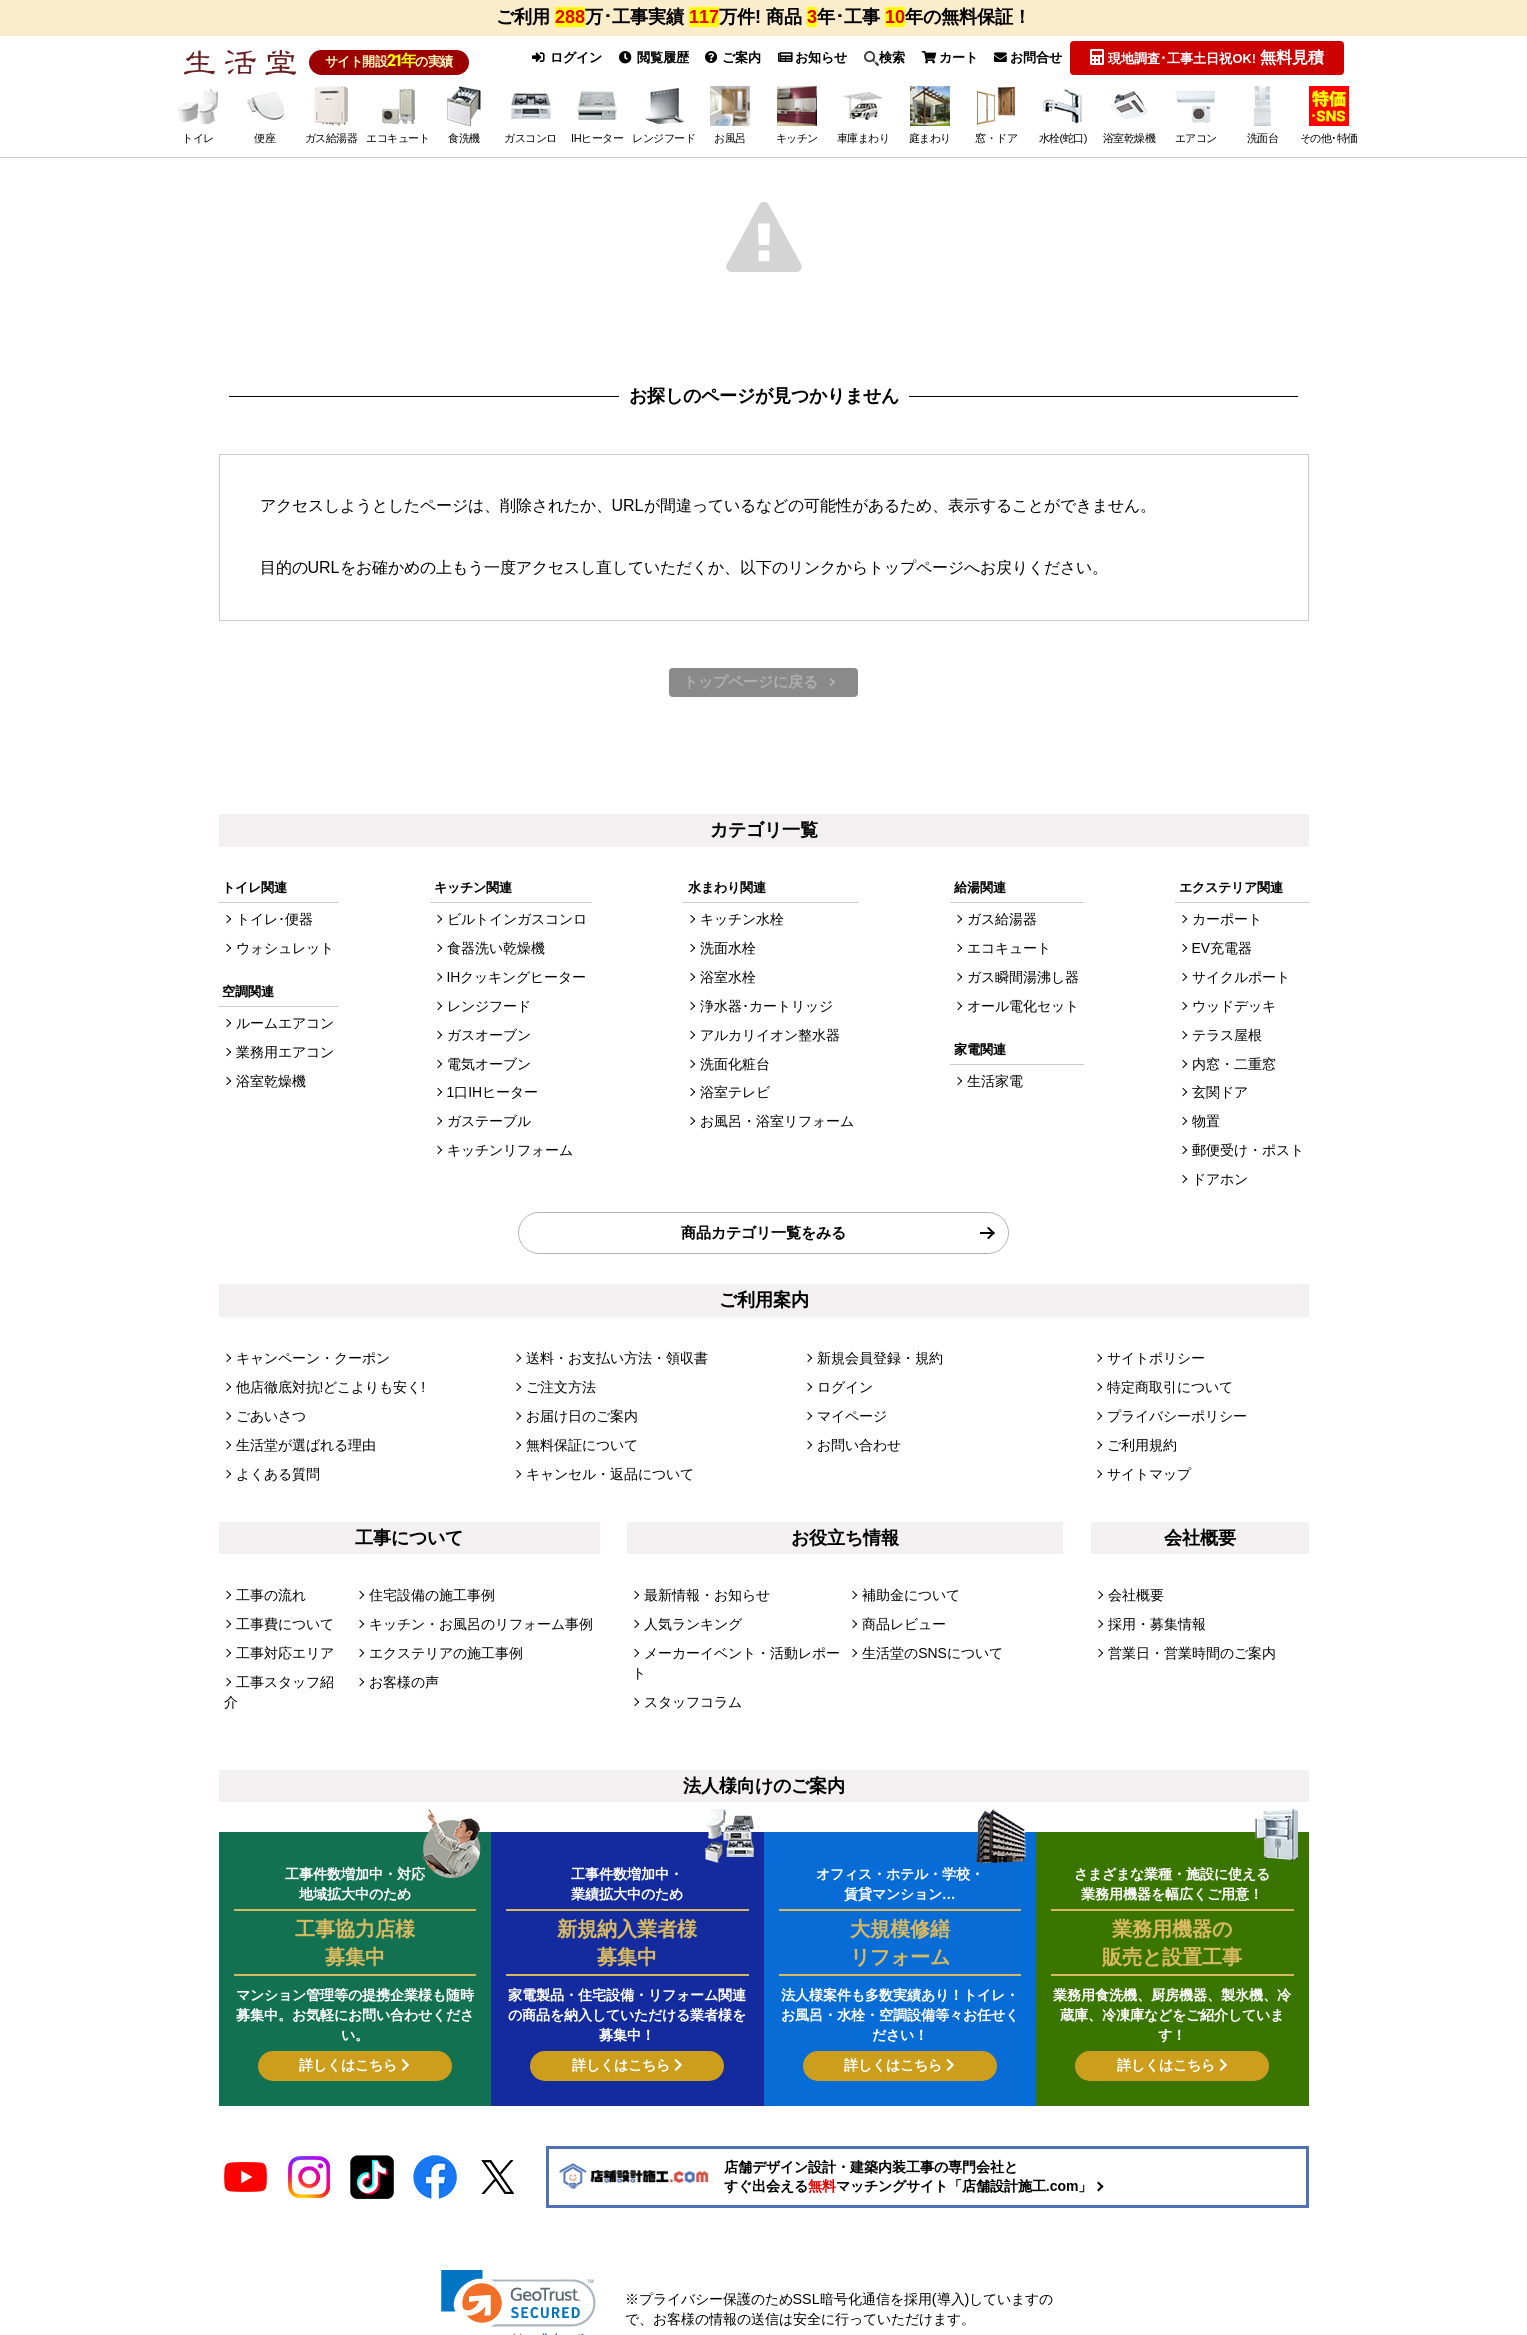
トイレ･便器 (272, 926)
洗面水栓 (731, 953)
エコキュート (1011, 953)
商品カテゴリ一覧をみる (763, 1220)
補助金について (907, 1570)
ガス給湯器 (1004, 926)
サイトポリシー (1152, 1341)
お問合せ (1026, 57)
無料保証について (578, 1423)
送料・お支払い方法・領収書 (610, 1341)
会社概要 (1134, 1570)
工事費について (281, 1597)
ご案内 (726, 57)
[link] (518, 2245)
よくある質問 (275, 1450)
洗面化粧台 (737, 1062)
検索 (879, 58)
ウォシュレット (281, 953)
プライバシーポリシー (1172, 1396)
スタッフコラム (689, 1652)
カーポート (1232, 926)
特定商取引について (1165, 1369)
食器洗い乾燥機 (496, 953)
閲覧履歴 (644, 57)
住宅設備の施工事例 (427, 1570)
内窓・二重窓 (1239, 1062)
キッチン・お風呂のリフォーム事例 (473, 1597)
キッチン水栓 (744, 926)
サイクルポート (1245, 981)
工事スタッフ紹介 (288, 1652)
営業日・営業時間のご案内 (1186, 1624)
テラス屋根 (1232, 1035)
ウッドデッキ (1239, 1008)
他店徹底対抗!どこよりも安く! (324, 1369)
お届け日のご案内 (578, 1396)
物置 (1213, 1117)
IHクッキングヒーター (516, 981)
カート (946, 57)
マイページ (849, 1396)
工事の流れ (268, 1570)
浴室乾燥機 (268, 1081)
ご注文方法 (558, 1369)
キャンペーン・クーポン (307, 1341)
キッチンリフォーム (509, 1144)
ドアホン (1226, 1171)
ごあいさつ (268, 1396)
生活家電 (998, 1081)
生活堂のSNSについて (927, 1624)
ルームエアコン (281, 1027)
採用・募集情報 (1153, 1597)
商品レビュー (901, 1597)
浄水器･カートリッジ (767, 1008)
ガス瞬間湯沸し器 (1024, 981)
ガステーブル (490, 1117)
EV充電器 (1228, 953)
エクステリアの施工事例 (440, 1624)
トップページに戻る (751, 686)
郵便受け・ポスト (1252, 1144)
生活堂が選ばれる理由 (301, 1423)
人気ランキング (689, 1597)
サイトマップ (1146, 1450)
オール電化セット (1024, 1008)
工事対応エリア (281, 1624)
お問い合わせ (856, 1423)
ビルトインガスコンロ (516, 926)
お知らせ (806, 57)
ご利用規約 (1139, 1423)
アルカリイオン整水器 (770, 1035)
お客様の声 (401, 1652)
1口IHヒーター (493, 1089)
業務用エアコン (281, 1054)
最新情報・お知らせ (702, 1570)
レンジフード (490, 1008)
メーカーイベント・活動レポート (741, 1624)
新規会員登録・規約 (875, 1341)
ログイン (555, 57)
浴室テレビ (737, 1089)
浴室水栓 (731, 981)
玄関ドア (1226, 1089)
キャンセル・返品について (604, 1450)
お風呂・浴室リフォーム (776, 1117)
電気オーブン (490, 1062)
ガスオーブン (490, 1035)
